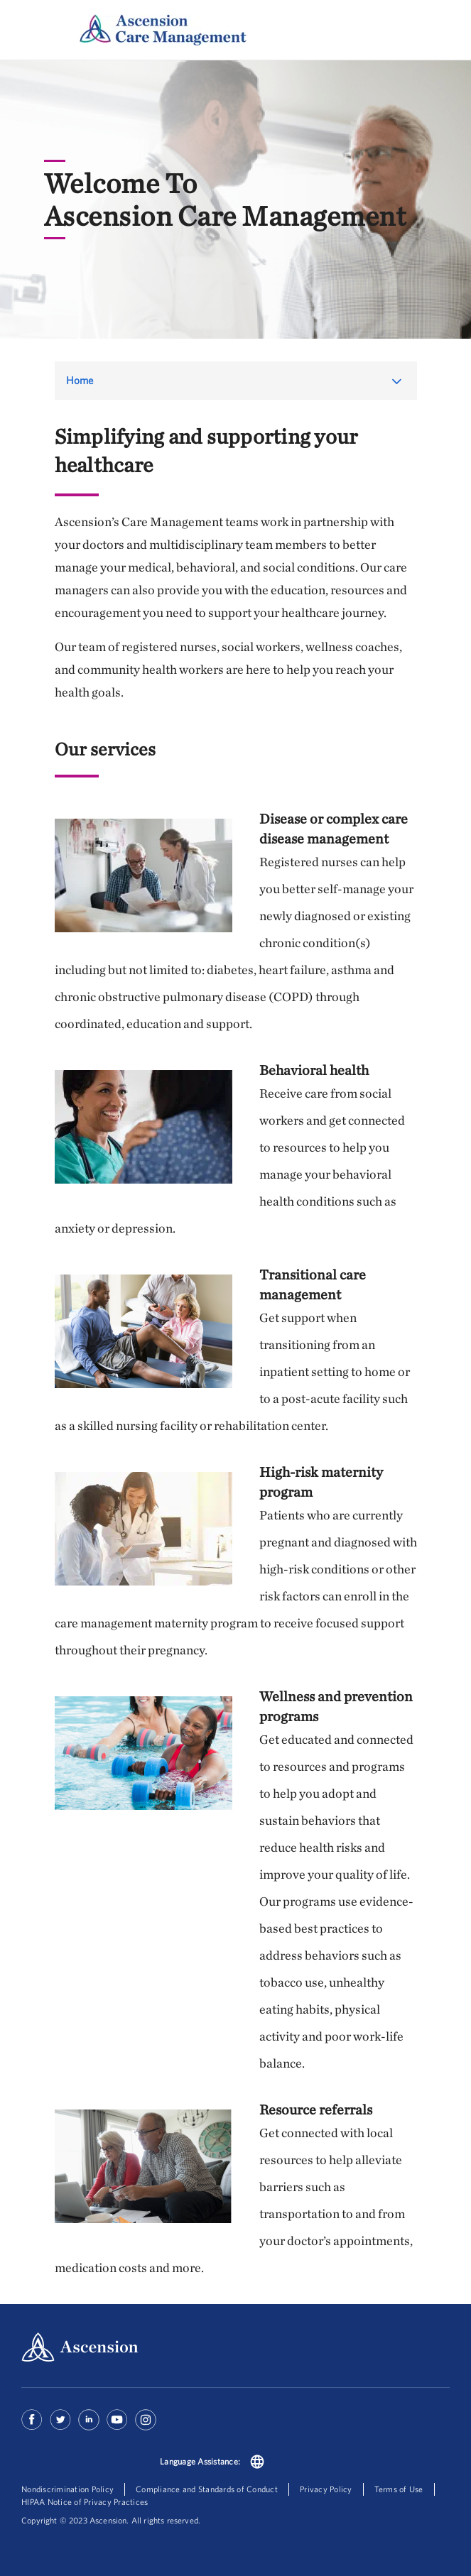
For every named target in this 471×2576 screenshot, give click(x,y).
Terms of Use (398, 2489)
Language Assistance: (200, 2461)
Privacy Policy (326, 2489)
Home (80, 379)
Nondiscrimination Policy (67, 2489)
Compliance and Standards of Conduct (207, 2489)
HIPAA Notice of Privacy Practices (84, 2501)
